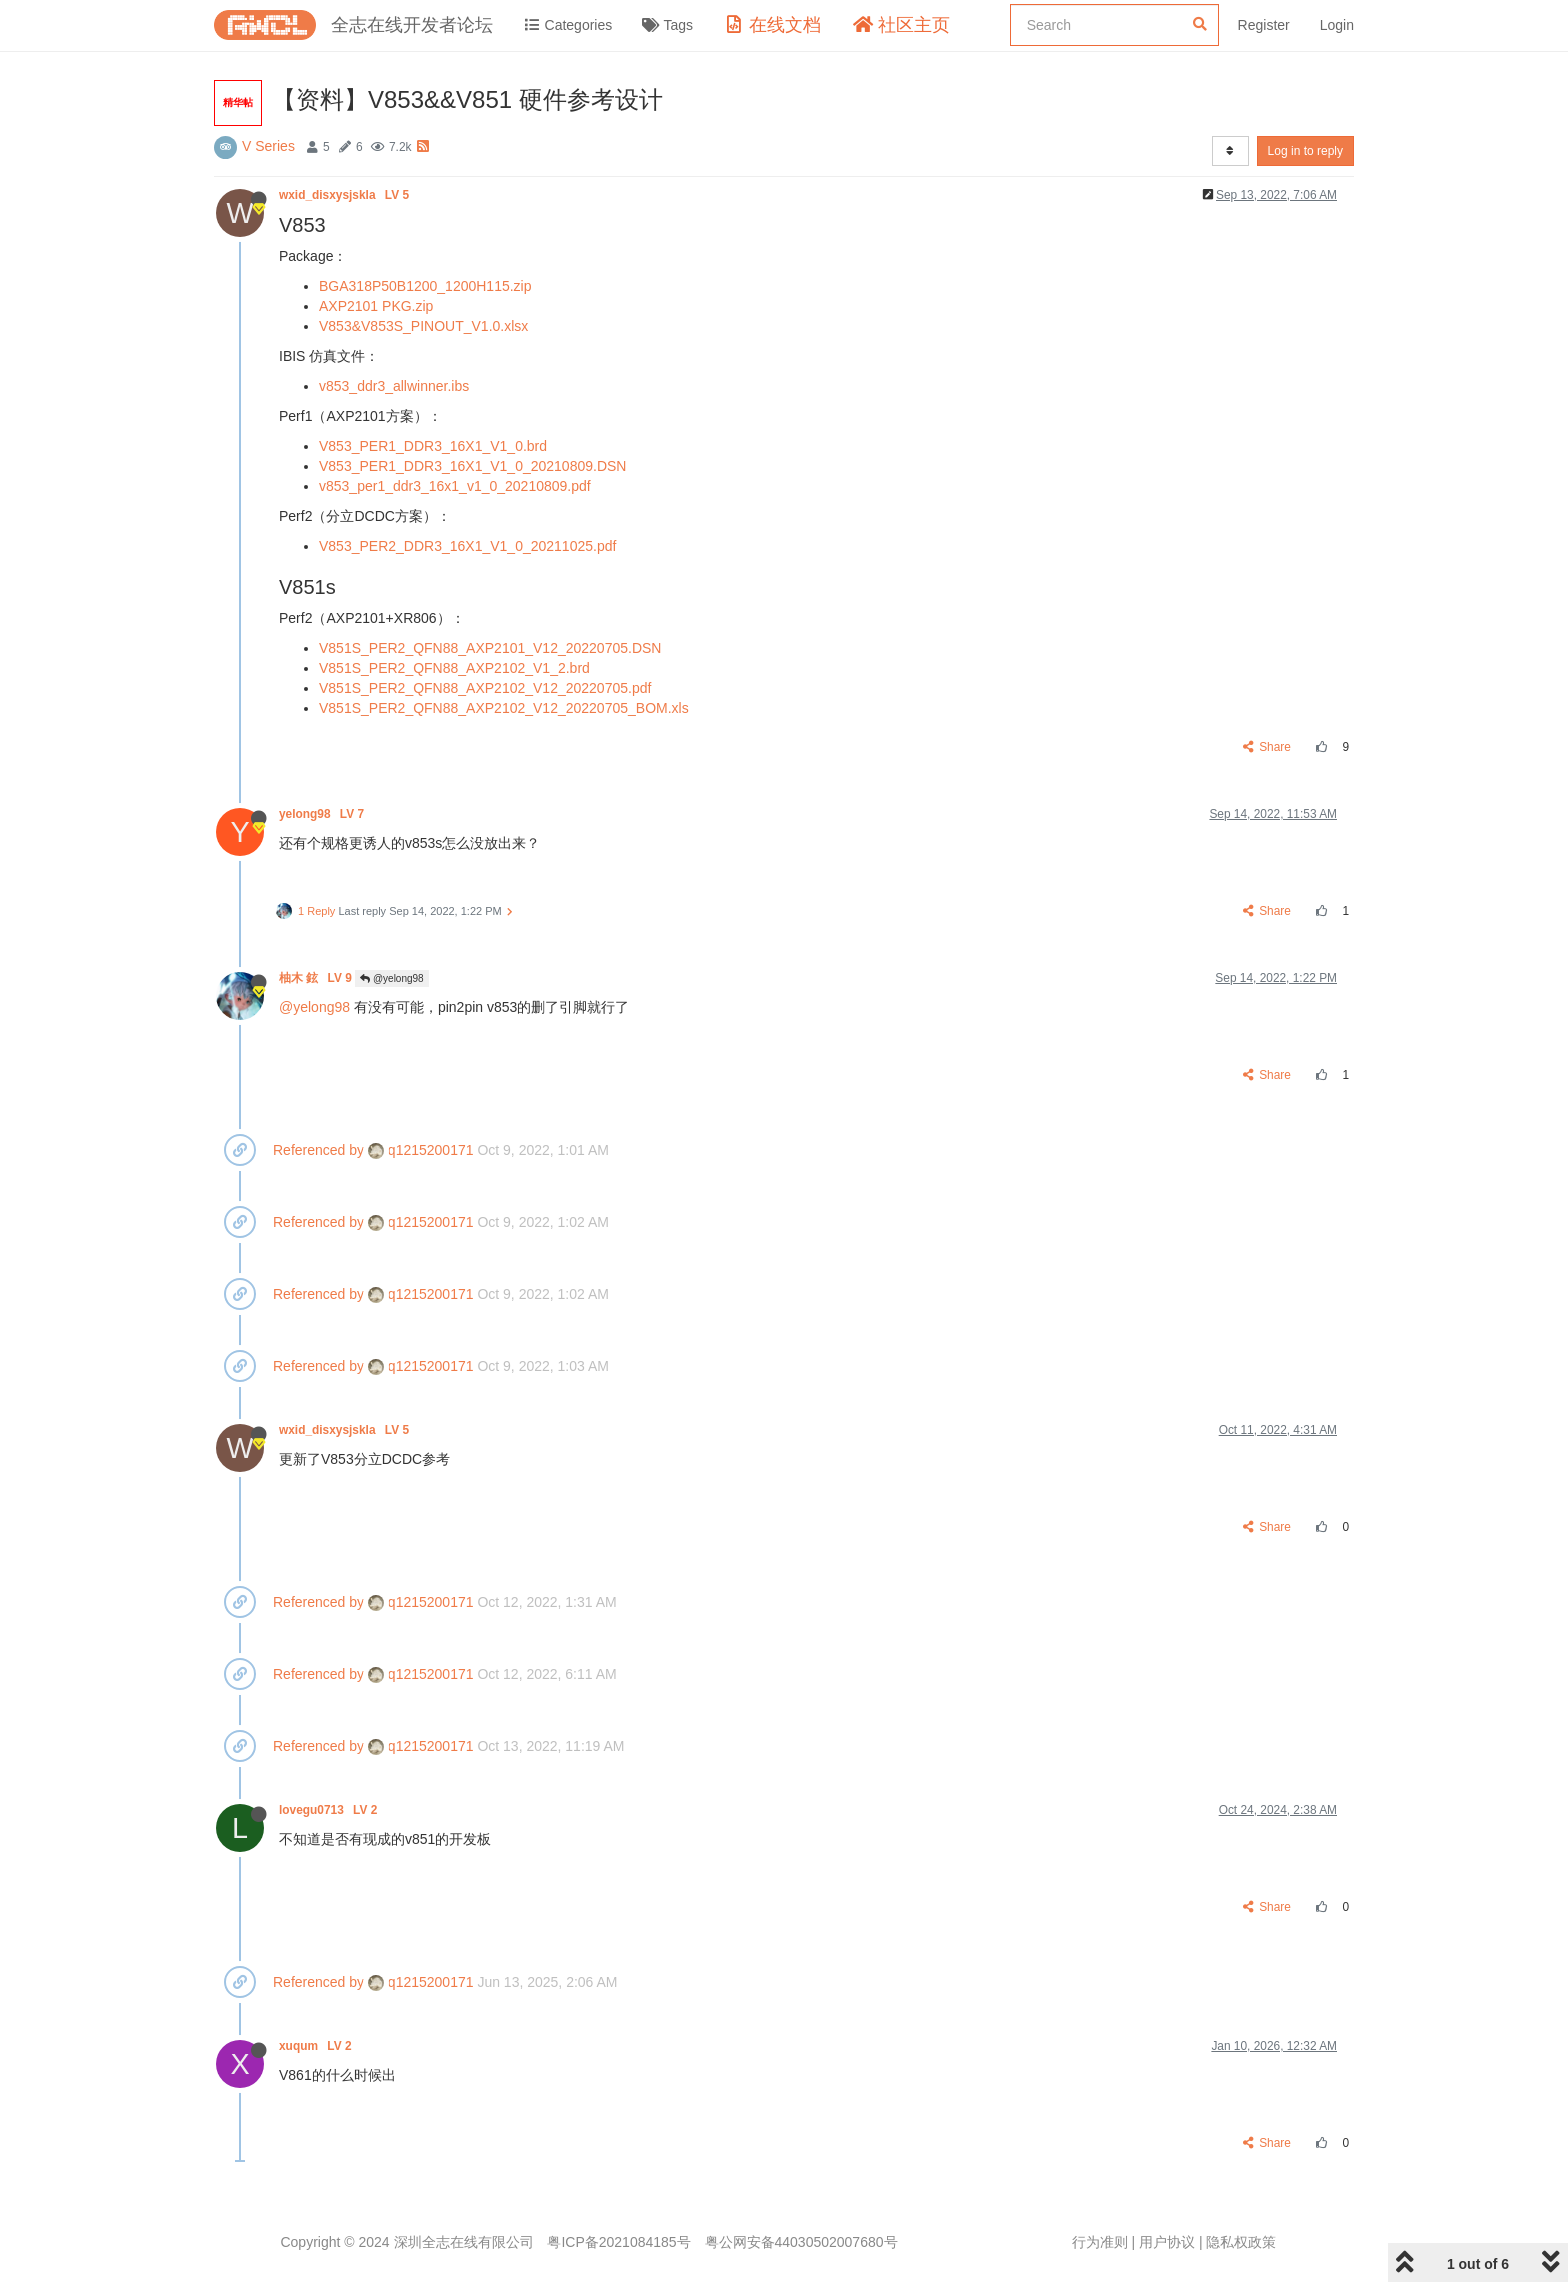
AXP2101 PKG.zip (376, 306)
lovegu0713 (330, 1810)
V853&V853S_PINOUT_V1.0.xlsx (423, 326)
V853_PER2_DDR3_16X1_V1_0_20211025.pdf (467, 546)
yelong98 (323, 814)
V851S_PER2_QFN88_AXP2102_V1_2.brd (454, 668)
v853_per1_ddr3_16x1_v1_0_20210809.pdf (455, 486)
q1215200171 (421, 1150)
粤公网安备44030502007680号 (801, 2242)
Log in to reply (1305, 151)
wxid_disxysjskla (345, 195)
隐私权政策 (1241, 2242)
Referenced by (318, 1150)
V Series (268, 146)
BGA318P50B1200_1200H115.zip (425, 286)
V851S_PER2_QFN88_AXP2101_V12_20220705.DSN (490, 648)
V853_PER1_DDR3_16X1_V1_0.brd (433, 446)
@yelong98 (392, 978)
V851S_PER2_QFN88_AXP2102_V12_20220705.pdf (485, 688)
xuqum (317, 2046)
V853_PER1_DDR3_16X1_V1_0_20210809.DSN (472, 466)
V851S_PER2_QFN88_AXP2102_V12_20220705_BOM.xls (504, 708)
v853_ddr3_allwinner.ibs (394, 386)
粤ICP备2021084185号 (618, 2242)
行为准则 (1100, 2242)
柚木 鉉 (317, 978)
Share (1267, 747)
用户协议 (1167, 2242)
